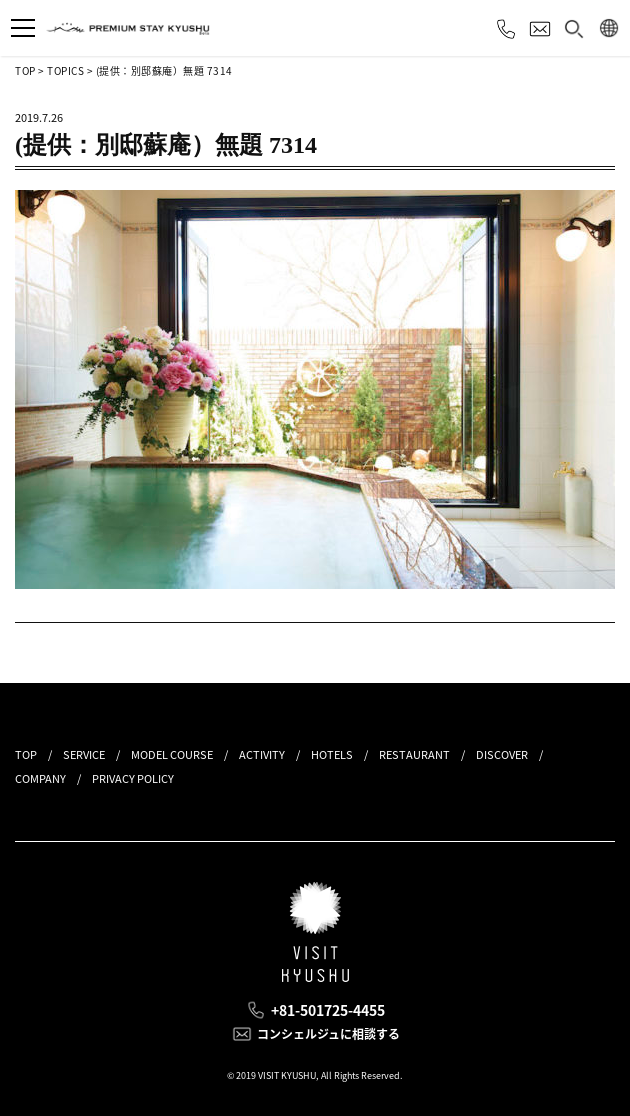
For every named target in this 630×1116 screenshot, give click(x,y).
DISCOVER (502, 754)
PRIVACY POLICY (133, 778)
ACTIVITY (262, 754)
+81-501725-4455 (328, 1010)
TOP (25, 70)
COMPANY (40, 778)
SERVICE (84, 754)
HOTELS (332, 754)
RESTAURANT (414, 754)
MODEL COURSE (172, 754)
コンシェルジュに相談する (328, 1034)
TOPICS (65, 70)
